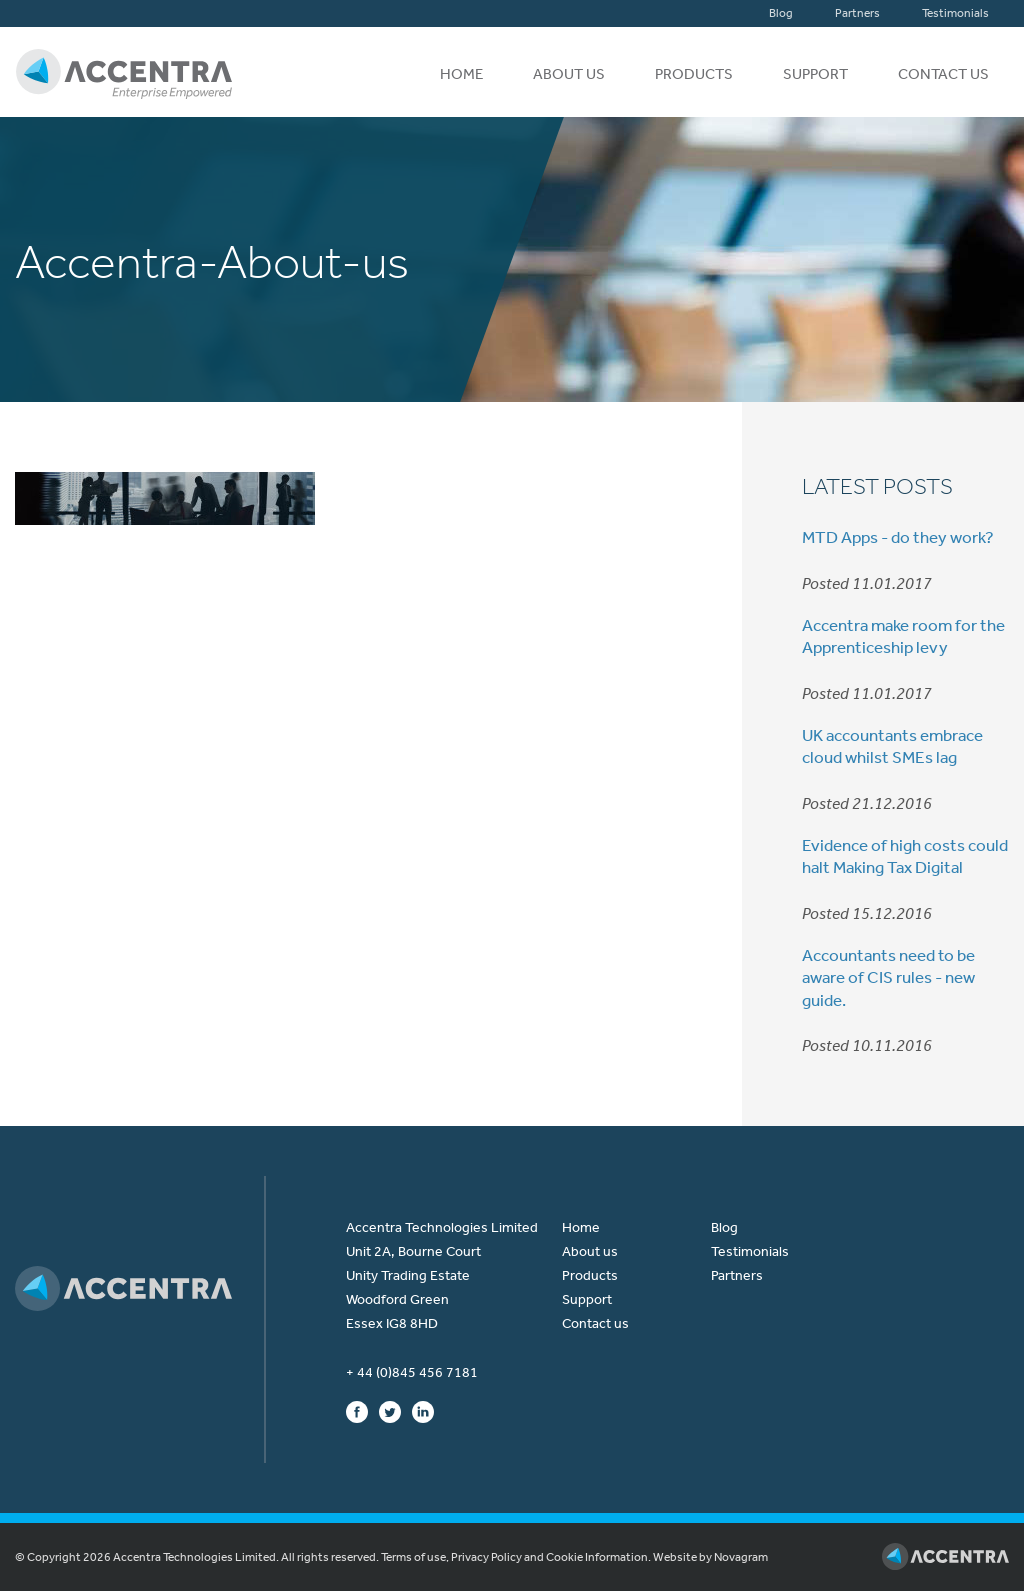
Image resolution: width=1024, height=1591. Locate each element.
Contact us (943, 74)
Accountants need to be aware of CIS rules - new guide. (888, 977)
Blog (781, 13)
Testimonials (955, 13)
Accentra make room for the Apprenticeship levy (903, 636)
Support (815, 74)
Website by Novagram (710, 1557)
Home (461, 74)
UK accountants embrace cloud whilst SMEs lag (892, 746)
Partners (857, 13)
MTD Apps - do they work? (898, 537)
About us (569, 74)
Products (694, 74)
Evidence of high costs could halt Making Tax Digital (905, 856)
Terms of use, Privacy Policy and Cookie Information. (516, 1557)
